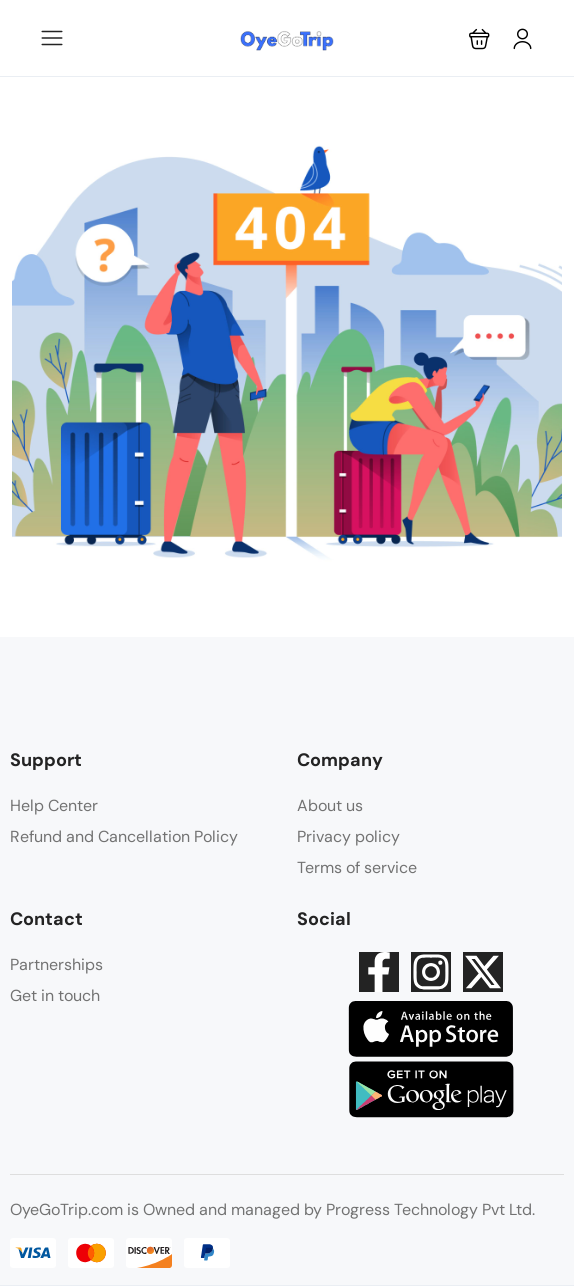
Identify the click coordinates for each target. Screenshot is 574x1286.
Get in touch (55, 995)
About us (330, 805)
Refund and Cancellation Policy (124, 836)
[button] (479, 38)
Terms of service (357, 867)
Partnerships (56, 964)
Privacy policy (348, 836)
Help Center (54, 805)
